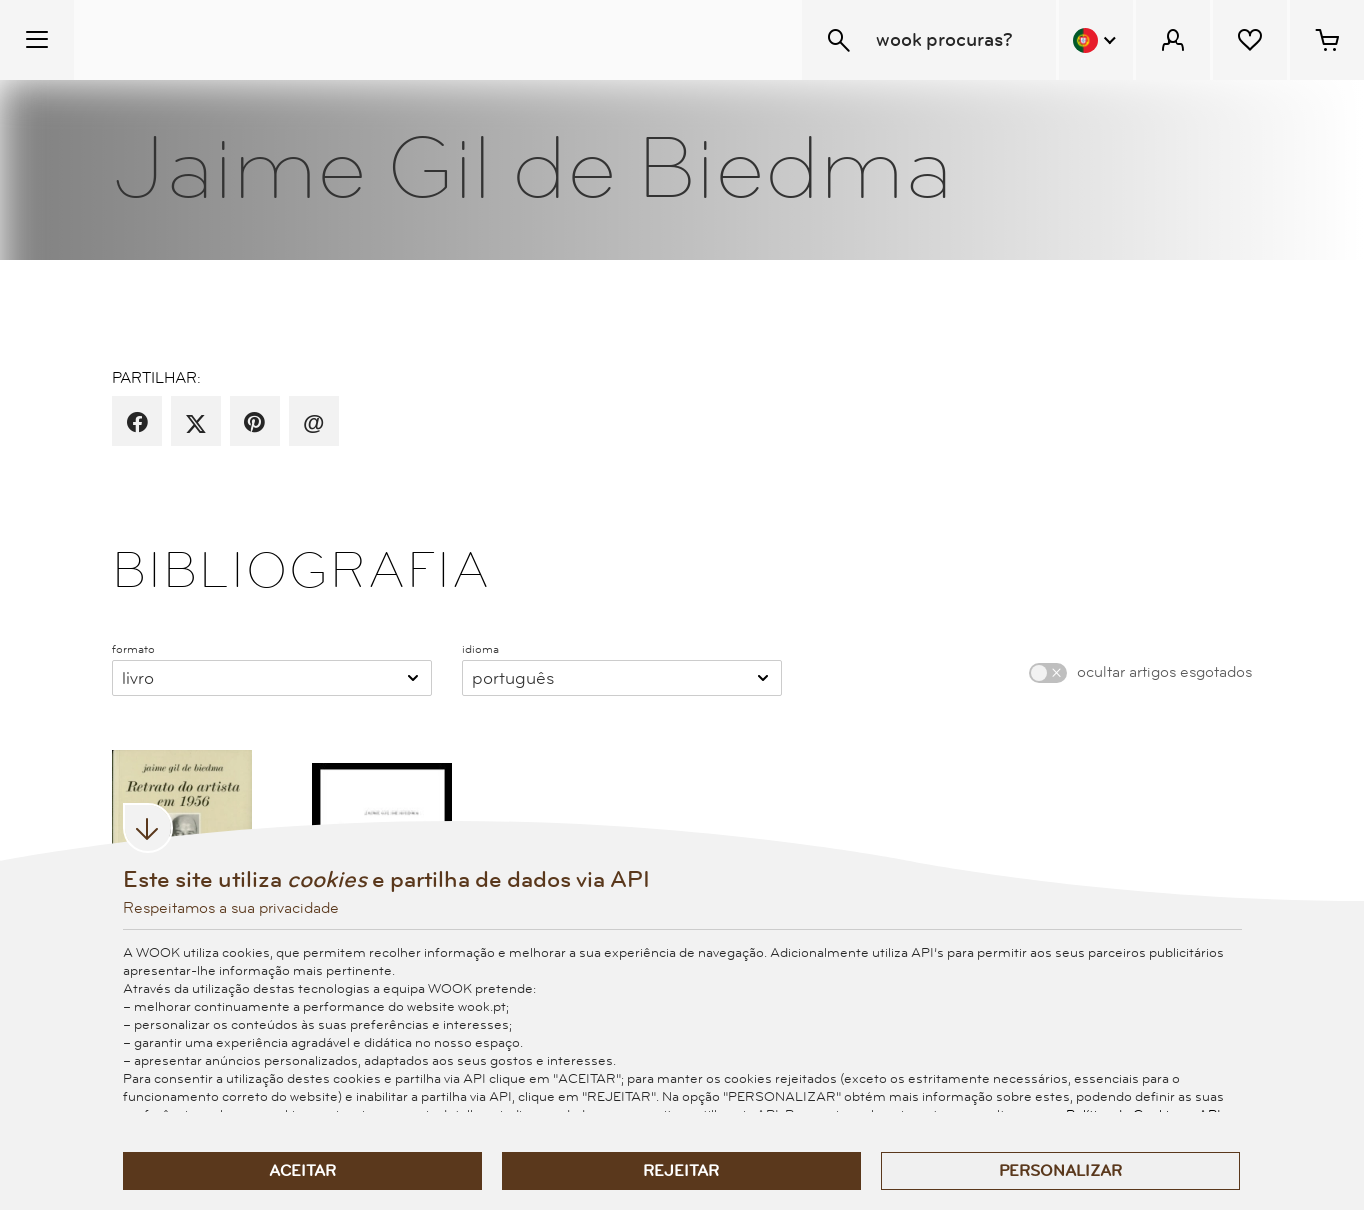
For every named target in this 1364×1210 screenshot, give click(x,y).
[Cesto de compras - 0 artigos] (1327, 40)
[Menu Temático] (37, 40)
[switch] (1048, 673)
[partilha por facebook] (137, 423)
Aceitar (302, 1171)
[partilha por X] (196, 423)
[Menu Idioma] (1096, 40)
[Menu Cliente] (1173, 40)
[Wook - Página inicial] (196, 40)
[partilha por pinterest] (254, 423)
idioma (480, 649)
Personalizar (1060, 1171)
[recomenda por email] (313, 423)
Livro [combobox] (138, 678)
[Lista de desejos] (1250, 40)
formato (133, 649)
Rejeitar (681, 1171)
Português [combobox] (513, 678)
